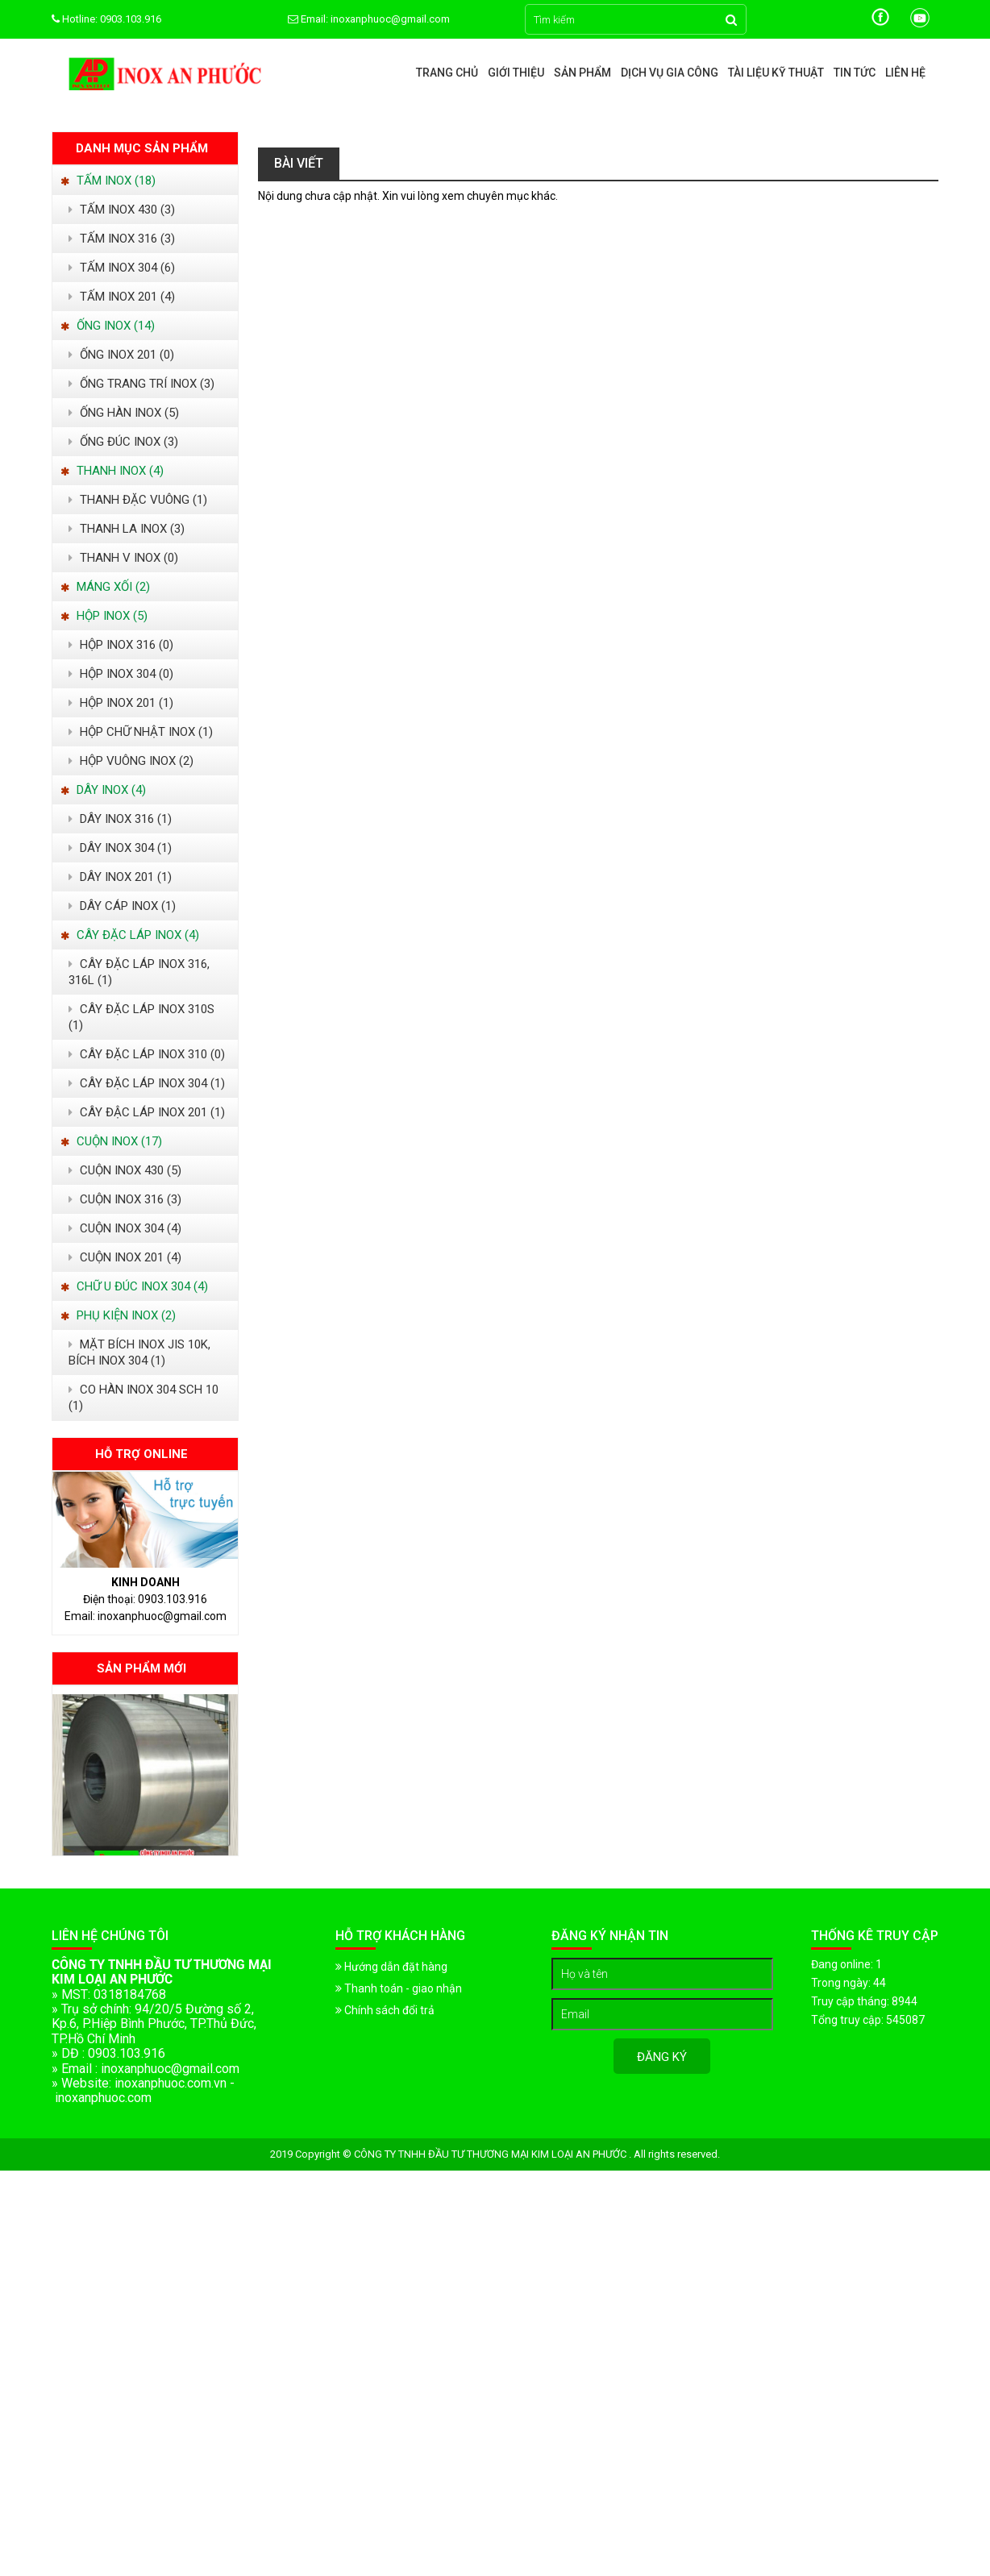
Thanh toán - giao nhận (398, 1988)
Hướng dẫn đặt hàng (391, 1966)
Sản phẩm (582, 72)
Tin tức (855, 72)
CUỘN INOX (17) (111, 1141)
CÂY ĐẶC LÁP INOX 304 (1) (147, 1083)
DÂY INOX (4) (103, 790)
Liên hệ (905, 72)
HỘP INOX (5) (104, 616)
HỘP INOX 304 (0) (121, 674)
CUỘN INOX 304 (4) (125, 1228)
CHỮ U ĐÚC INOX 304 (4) (134, 1286)
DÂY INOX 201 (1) (120, 877)
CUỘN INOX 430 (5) (125, 1170)
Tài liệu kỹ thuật (776, 72)
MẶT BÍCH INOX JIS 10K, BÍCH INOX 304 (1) (139, 1352)
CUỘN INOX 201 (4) (125, 1257)
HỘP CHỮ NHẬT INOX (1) (141, 732)
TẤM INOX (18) (108, 180)
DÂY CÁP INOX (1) (122, 906)
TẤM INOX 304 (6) (122, 267)
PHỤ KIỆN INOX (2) (118, 1315)
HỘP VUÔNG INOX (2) (131, 761)
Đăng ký (662, 2057)
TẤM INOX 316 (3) (122, 238)
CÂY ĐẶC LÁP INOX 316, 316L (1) (139, 972)
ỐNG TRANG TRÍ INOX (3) (141, 383)
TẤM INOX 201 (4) (122, 296)
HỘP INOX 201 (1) (121, 703)
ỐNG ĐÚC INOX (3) (123, 441)
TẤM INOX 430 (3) (122, 209)
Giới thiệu (516, 72)
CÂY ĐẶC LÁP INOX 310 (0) (147, 1054)
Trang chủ (447, 72)
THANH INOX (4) (112, 470)
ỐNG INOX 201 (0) (121, 354)
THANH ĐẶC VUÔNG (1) (138, 499)
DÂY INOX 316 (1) (120, 819)
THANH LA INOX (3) (127, 528)
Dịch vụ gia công (669, 72)
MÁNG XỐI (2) (105, 587)
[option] (145, 1774)
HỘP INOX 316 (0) (121, 645)
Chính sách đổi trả (385, 2010)
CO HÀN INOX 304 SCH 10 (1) (143, 1397)
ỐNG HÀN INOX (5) (124, 412)
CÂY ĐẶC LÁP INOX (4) (129, 935)
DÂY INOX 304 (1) (120, 848)
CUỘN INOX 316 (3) (125, 1199)
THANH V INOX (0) (123, 558)
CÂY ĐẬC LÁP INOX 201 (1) (147, 1112)
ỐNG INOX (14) (107, 325)
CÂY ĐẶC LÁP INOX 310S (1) (141, 1017)
